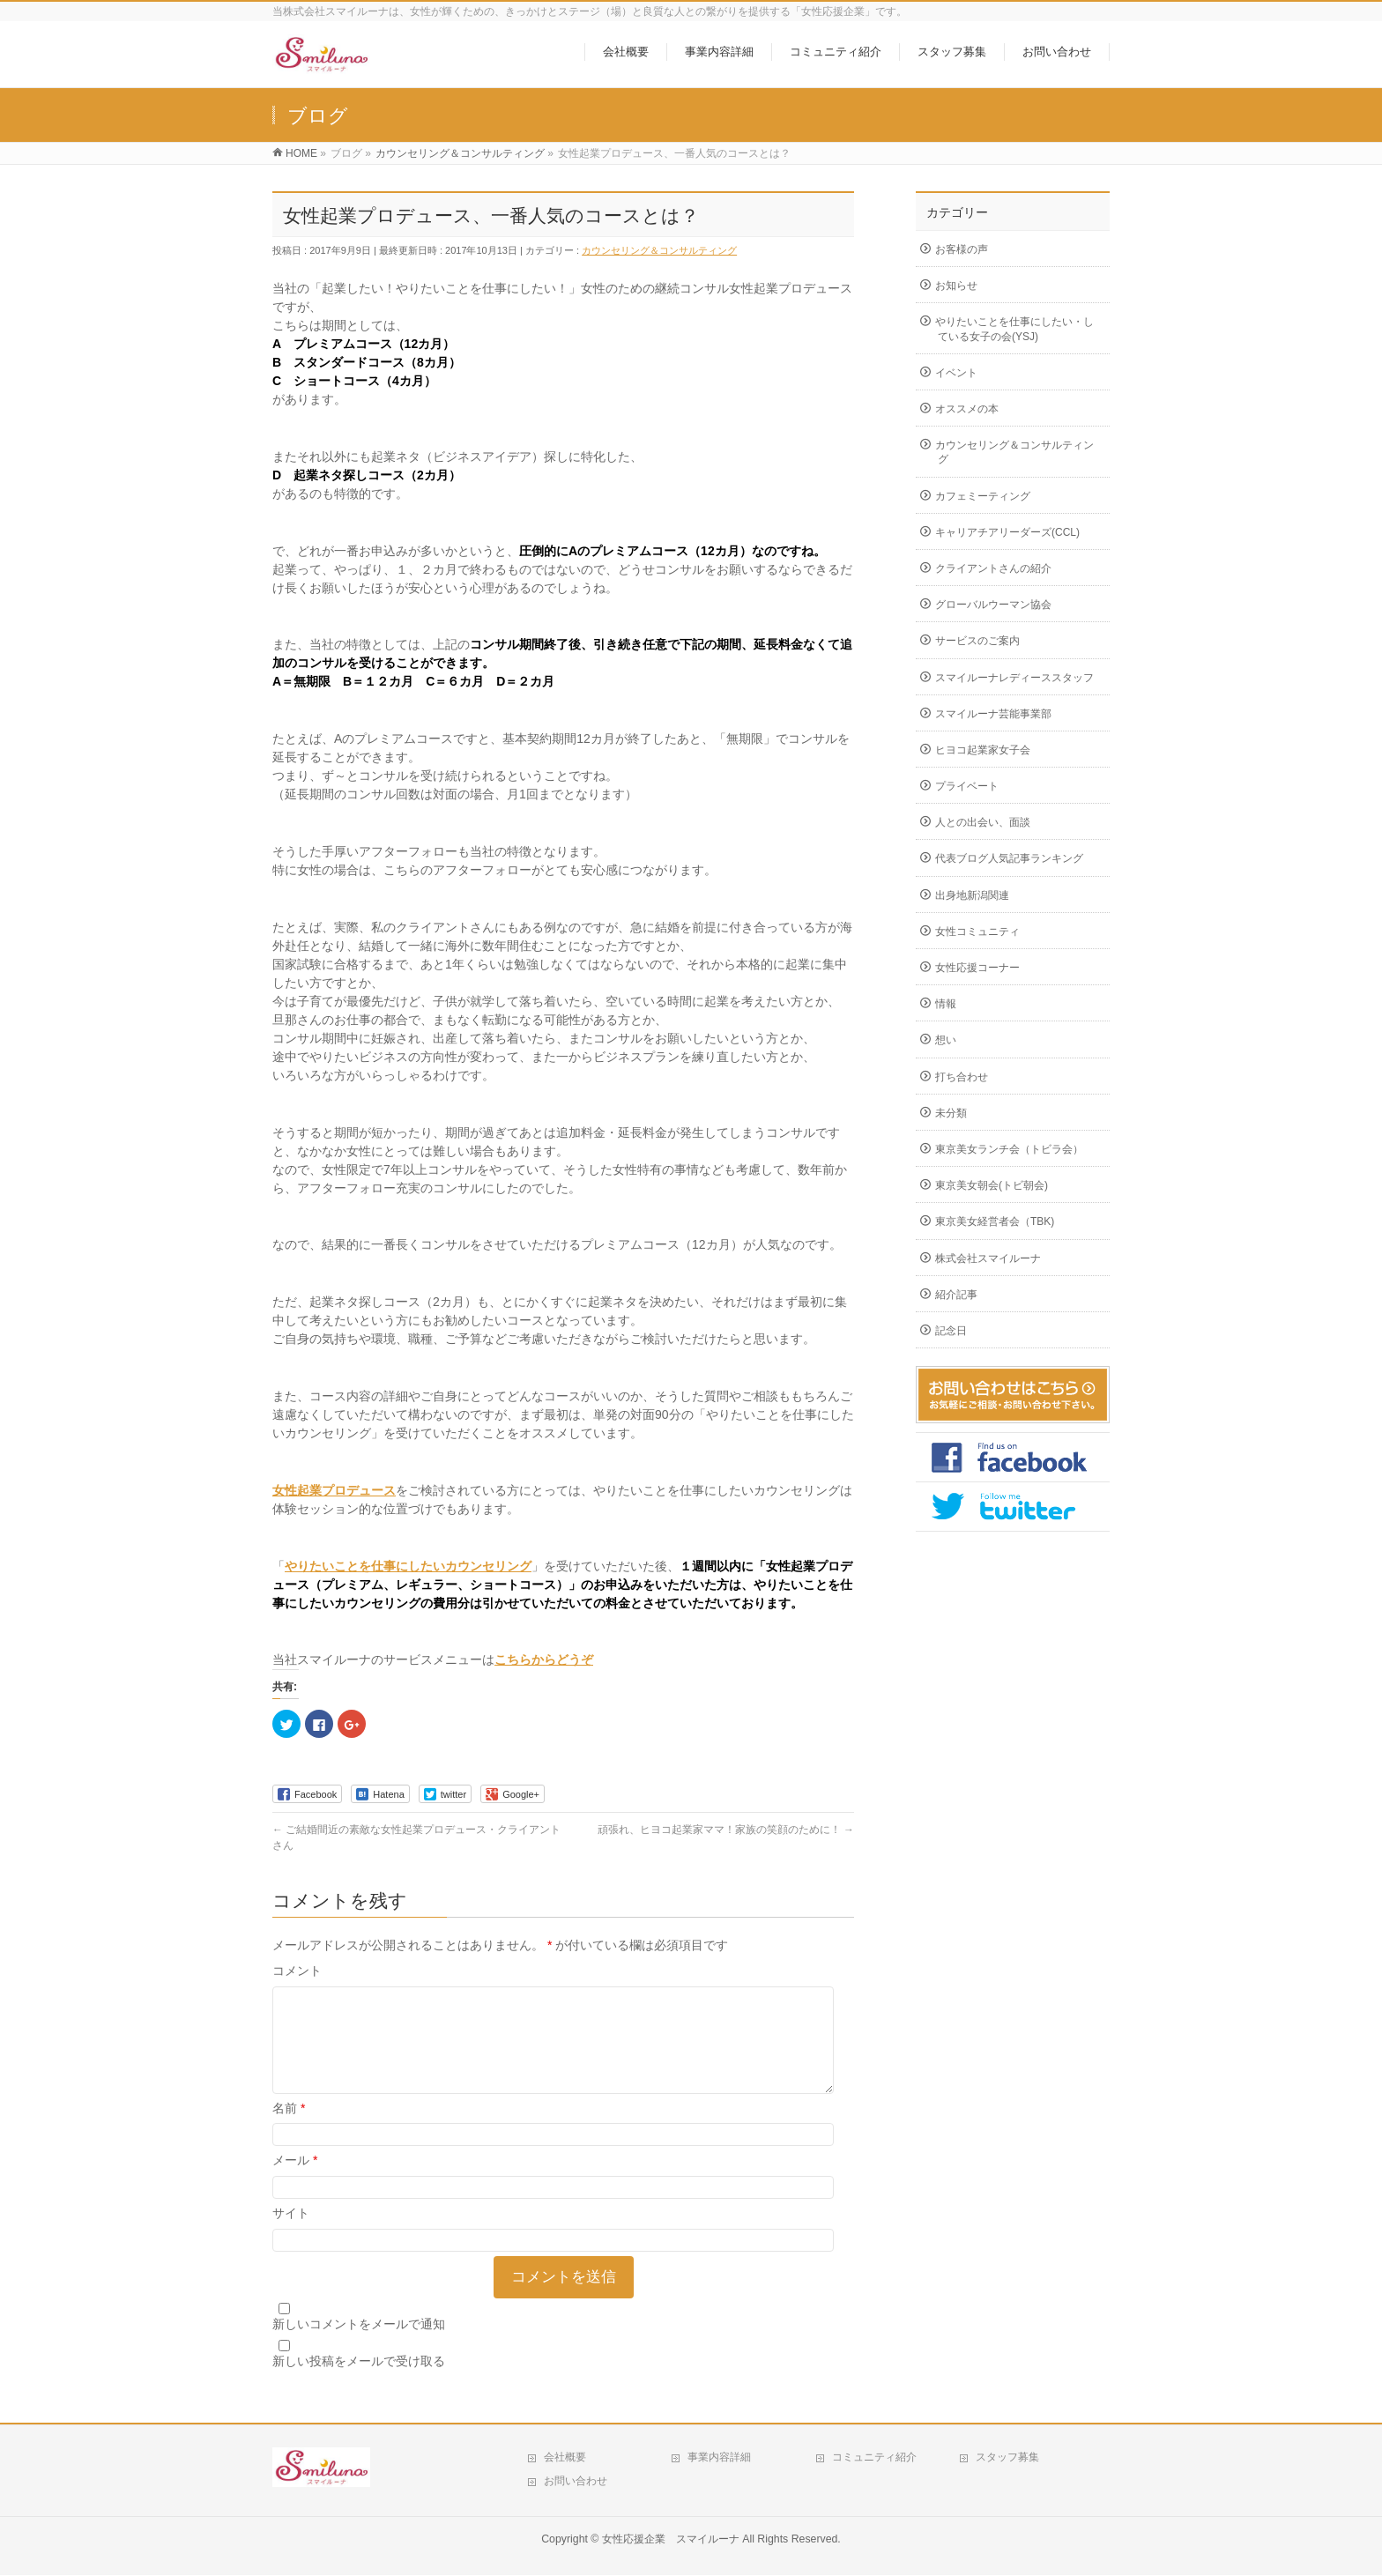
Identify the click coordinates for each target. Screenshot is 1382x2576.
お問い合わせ (575, 2482)
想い (945, 1040)
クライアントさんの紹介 (993, 568)
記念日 (951, 1331)
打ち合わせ (961, 1077)
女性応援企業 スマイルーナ (670, 2540)
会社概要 (565, 2458)
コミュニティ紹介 (874, 2458)
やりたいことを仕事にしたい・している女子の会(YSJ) (1014, 329)
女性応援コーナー (977, 967)
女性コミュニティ (977, 931)
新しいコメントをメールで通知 (358, 2345)
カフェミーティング (982, 496)
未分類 (951, 1113)
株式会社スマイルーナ (988, 1258)
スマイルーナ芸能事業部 (993, 714)
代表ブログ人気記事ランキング (1009, 858)
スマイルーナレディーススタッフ (1014, 678)
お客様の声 (961, 249)
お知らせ (956, 285)
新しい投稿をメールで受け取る (358, 2382)
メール (294, 2181)
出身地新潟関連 (972, 895)
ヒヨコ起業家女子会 (982, 750)
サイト (290, 2234)
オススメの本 (967, 409)
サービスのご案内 (977, 641)
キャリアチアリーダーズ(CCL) (1007, 532)
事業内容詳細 (719, 2458)
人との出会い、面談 (982, 822)
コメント (297, 1971)
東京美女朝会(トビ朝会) (991, 1185)
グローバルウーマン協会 (993, 604)
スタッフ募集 (1007, 2458)
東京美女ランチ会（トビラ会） (1009, 1149)
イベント (956, 373)
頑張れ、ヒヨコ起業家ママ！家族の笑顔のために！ (726, 1829)
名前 (288, 2129)
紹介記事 (956, 1294)
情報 (945, 1004)
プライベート (967, 786)
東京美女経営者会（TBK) (994, 1221)
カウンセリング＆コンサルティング (659, 250)
